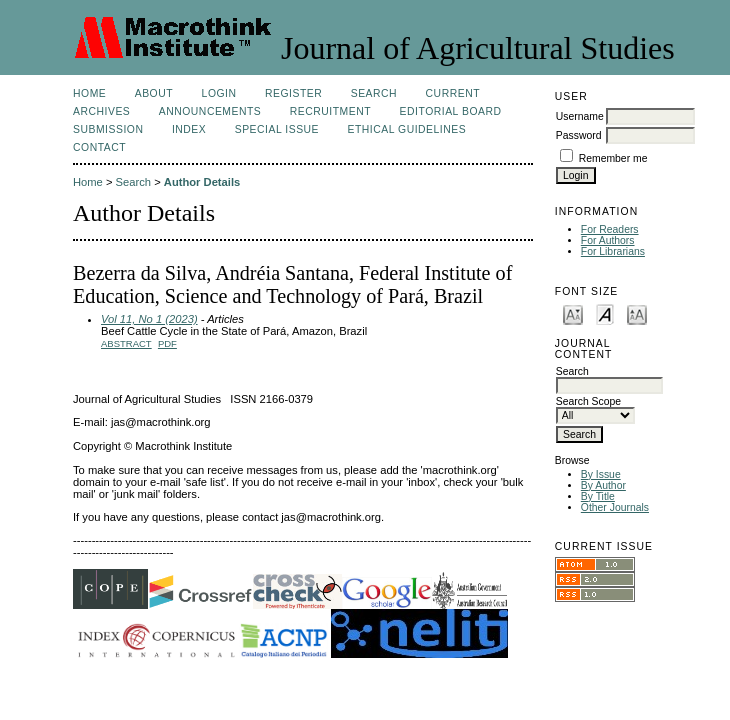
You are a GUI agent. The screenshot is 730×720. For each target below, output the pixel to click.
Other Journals (615, 507)
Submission (108, 129)
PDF (167, 343)
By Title (598, 496)
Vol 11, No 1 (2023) (149, 319)
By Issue (601, 474)
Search (374, 93)
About (154, 93)
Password (579, 135)
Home (89, 93)
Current (453, 93)
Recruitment (330, 111)
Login (219, 93)
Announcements (210, 111)
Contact (99, 147)
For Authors (608, 240)
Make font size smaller (573, 313)
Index (189, 129)
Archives (101, 111)
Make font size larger (637, 313)
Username (580, 116)
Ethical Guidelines (407, 129)
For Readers (610, 229)
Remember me (613, 158)
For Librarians (613, 251)
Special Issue (277, 129)
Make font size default (605, 313)
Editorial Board (451, 111)
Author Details (202, 182)
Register (293, 93)
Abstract (126, 343)
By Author (603, 485)
